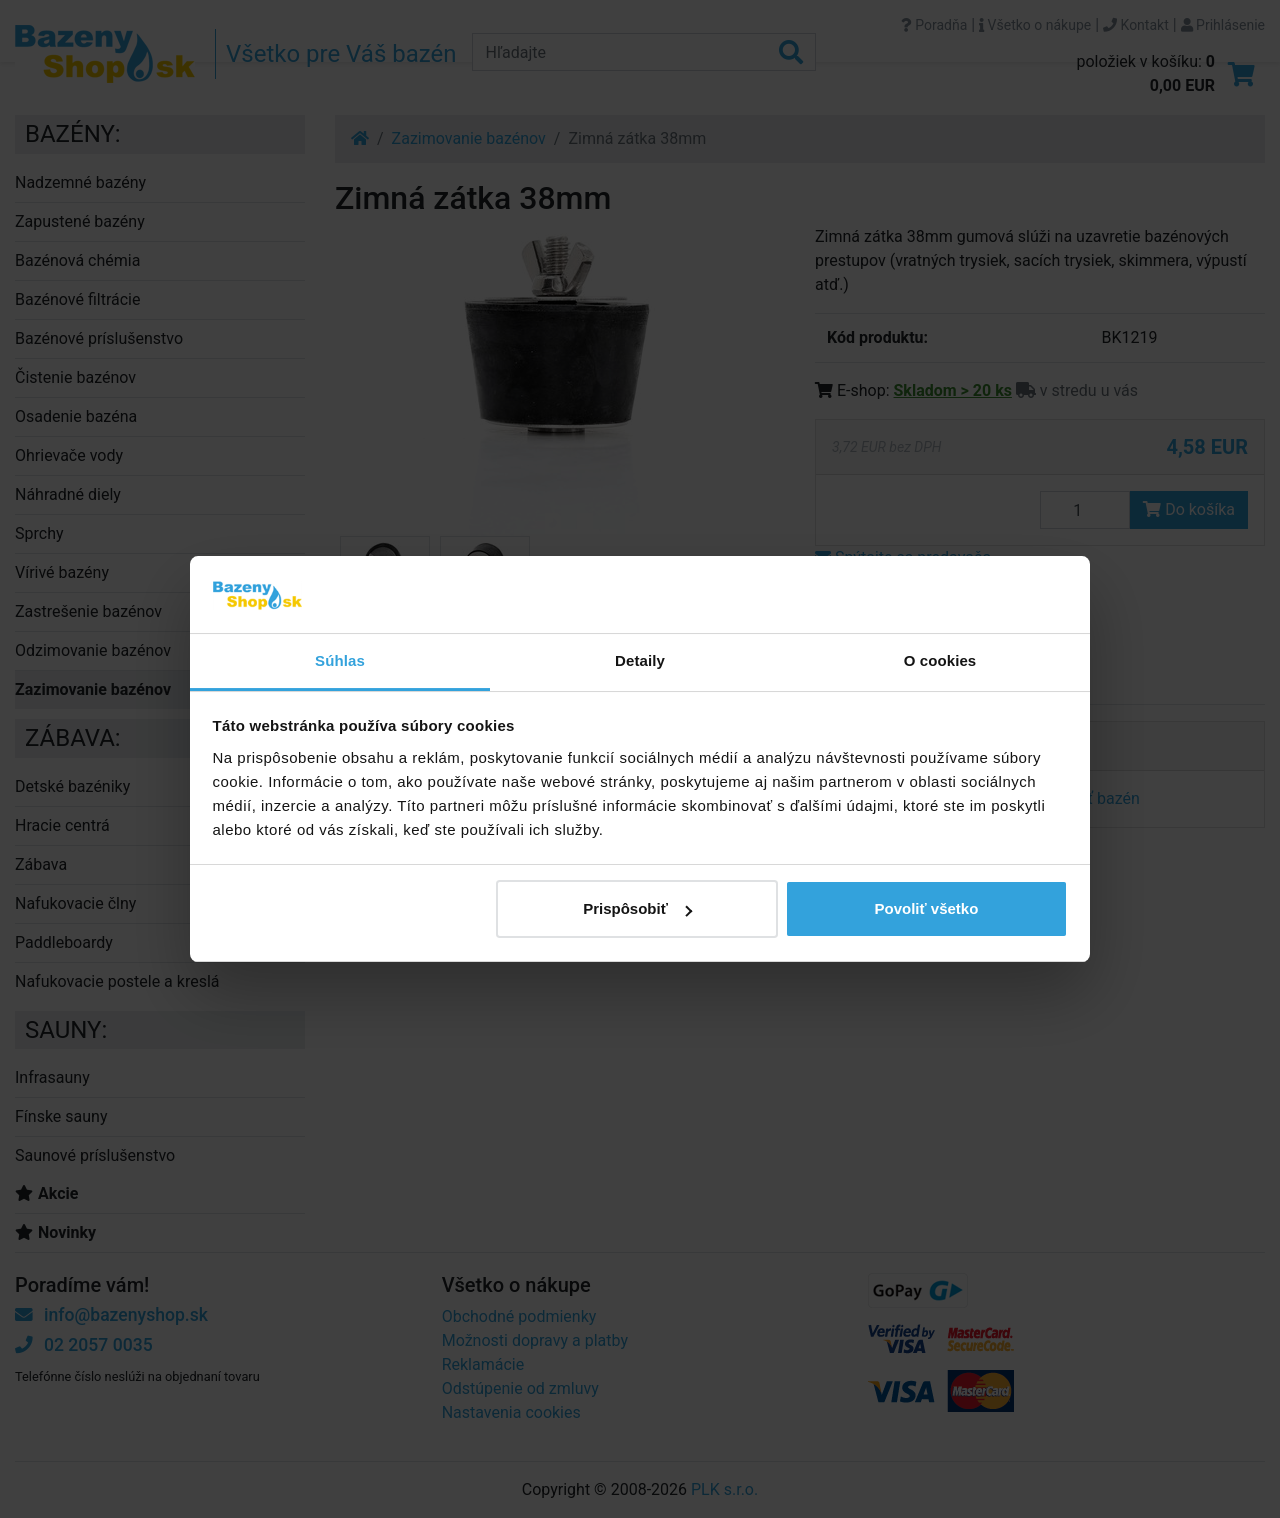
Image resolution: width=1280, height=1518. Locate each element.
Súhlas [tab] (340, 660)
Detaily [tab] (640, 660)
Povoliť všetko (926, 908)
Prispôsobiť (637, 908)
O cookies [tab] (940, 660)
